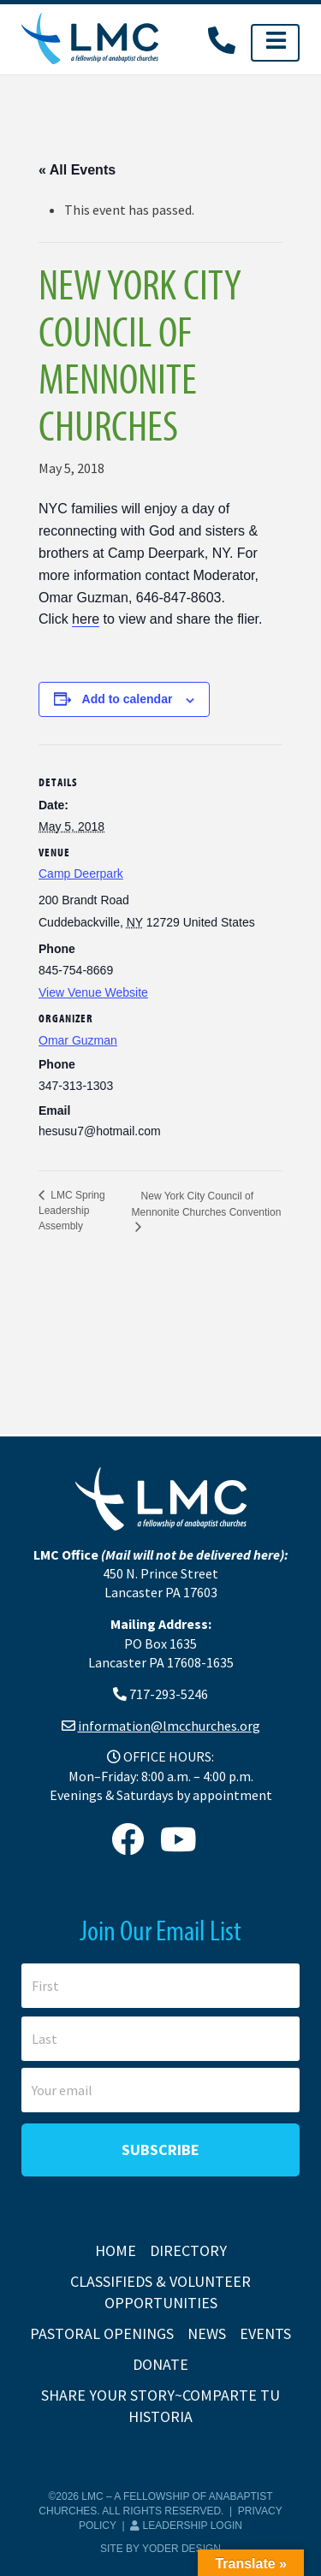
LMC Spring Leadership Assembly (72, 1210)
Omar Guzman (78, 1040)
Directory (188, 2250)
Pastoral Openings (102, 2333)
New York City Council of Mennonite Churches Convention (207, 1204)
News (206, 2333)
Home (115, 2250)
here (85, 619)
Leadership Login (186, 2526)
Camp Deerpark (81, 873)
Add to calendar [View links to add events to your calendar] (127, 699)
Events (265, 2333)
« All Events (77, 170)
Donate (160, 2364)
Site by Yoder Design (160, 2549)
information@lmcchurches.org (169, 1725)
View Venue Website (93, 992)
